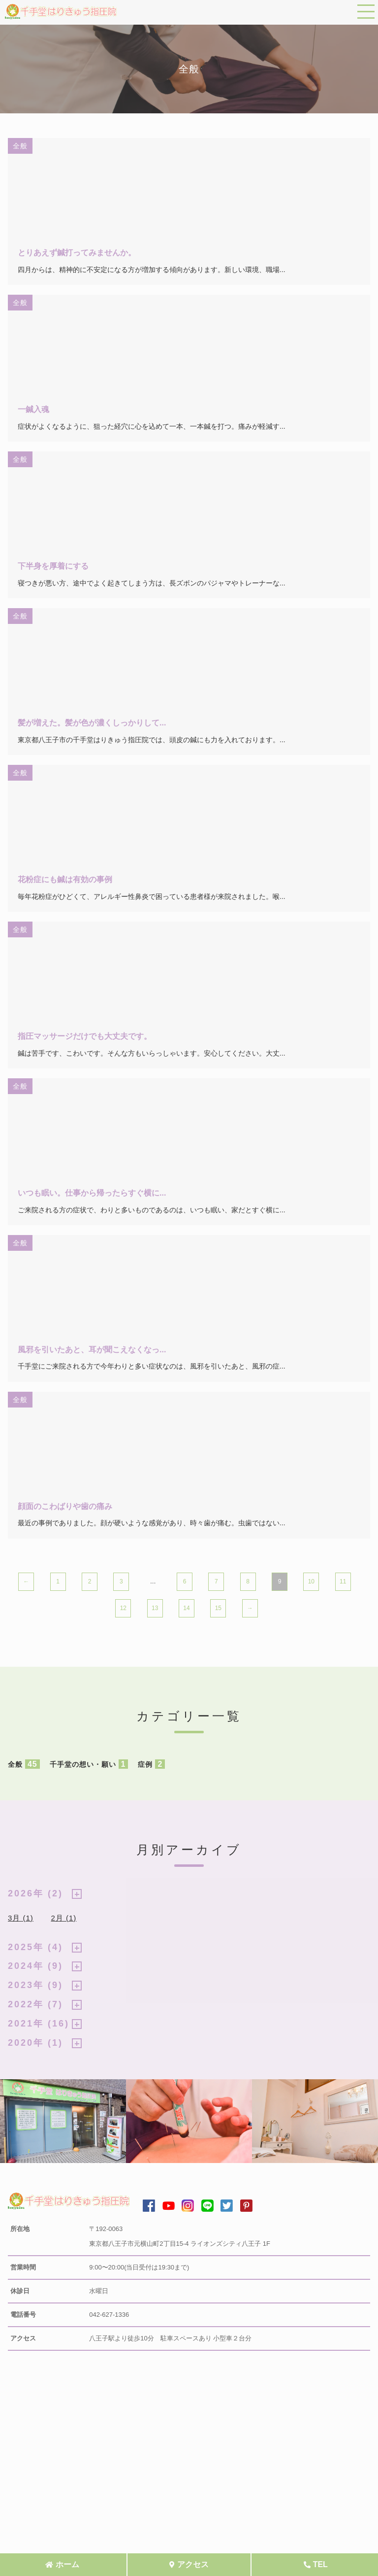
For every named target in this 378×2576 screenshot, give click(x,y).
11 (343, 1581)
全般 (24, 1764)
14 (186, 1608)
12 (123, 1608)
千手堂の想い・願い (89, 1764)
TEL (320, 2564)
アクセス (193, 2564)
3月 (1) (20, 1918)
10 (311, 1581)
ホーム (67, 2564)
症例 (151, 1764)
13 (155, 1608)
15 (218, 1608)
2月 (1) (63, 1918)
